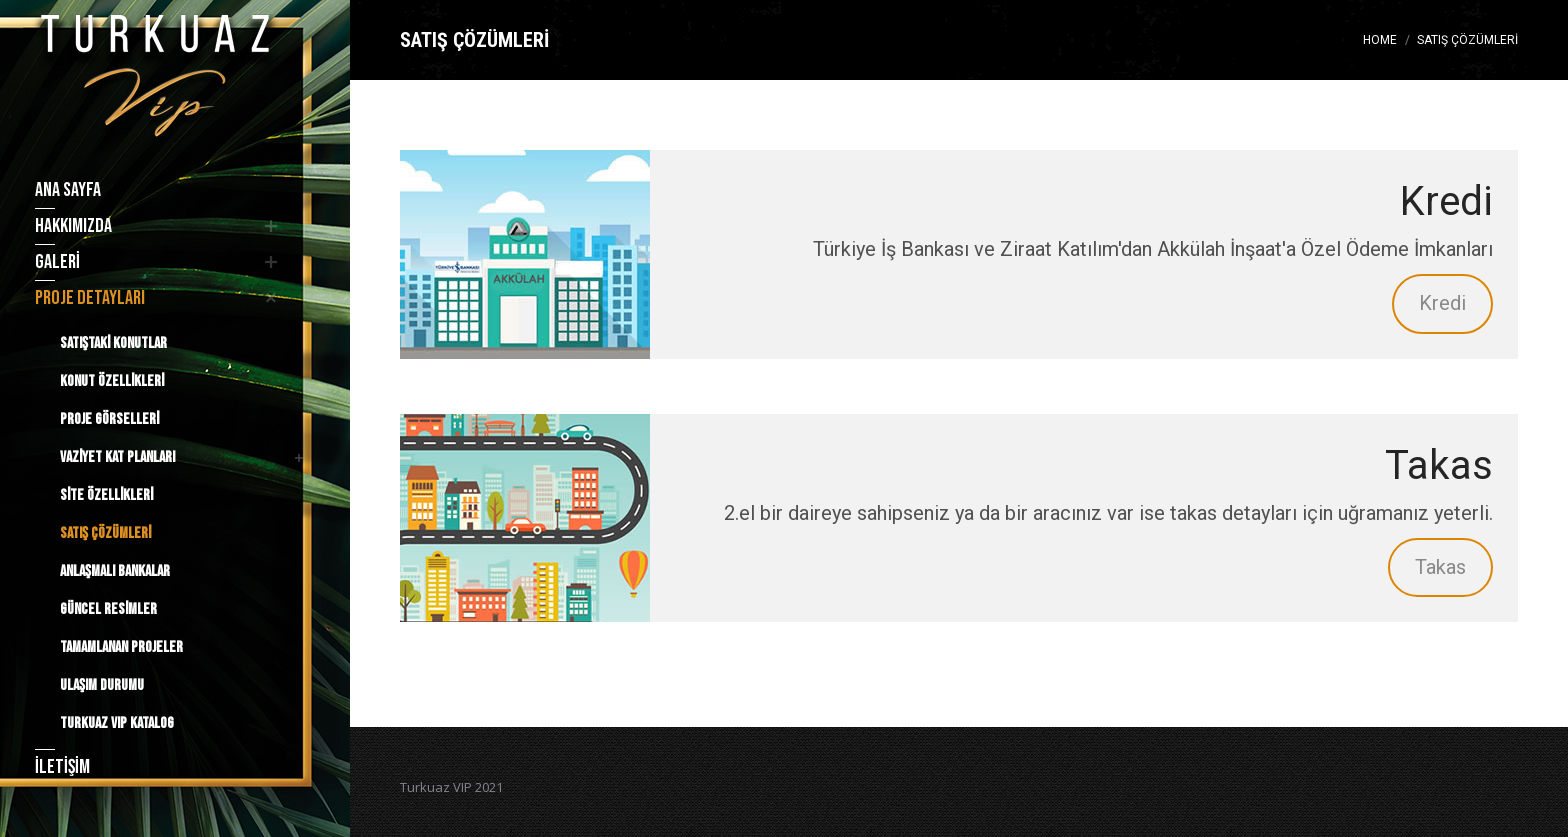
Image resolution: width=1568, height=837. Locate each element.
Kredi (1442, 303)
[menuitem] (152, 190)
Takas (1440, 567)
